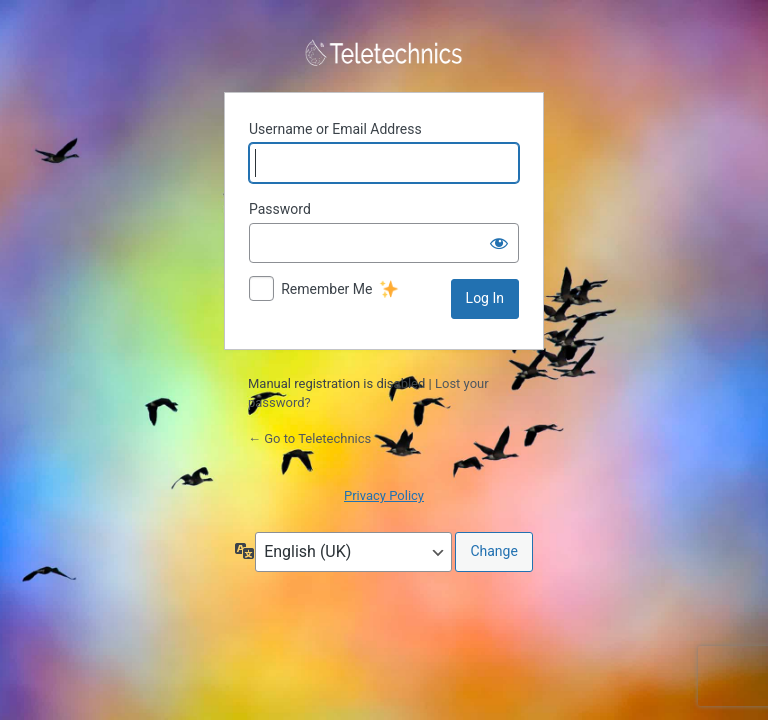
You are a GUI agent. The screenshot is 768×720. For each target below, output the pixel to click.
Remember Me (326, 289)
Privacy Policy (384, 495)
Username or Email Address (335, 129)
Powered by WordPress (384, 53)
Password (280, 209)
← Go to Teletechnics (309, 438)
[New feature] (389, 290)
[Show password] (499, 243)
